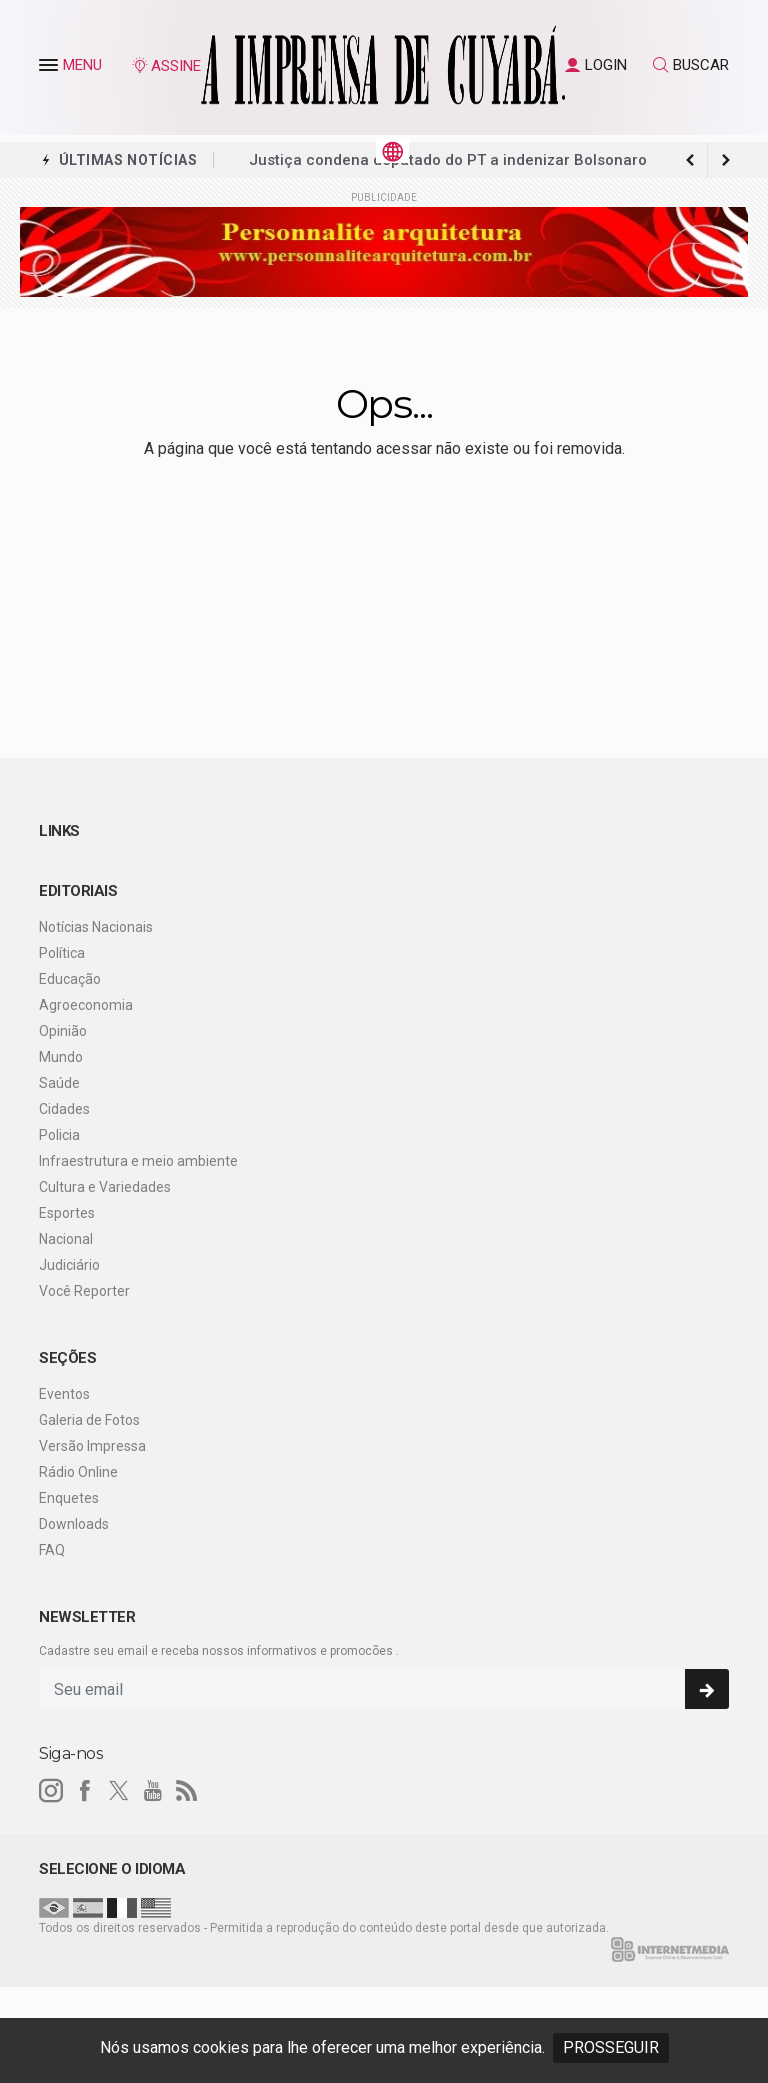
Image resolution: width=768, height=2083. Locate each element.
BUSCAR (691, 65)
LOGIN (596, 65)
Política (62, 953)
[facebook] (85, 1791)
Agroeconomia (86, 1005)
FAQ (52, 1550)
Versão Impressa (92, 1446)
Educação (70, 979)
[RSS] (187, 1791)
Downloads (74, 1524)
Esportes (67, 1213)
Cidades (64, 1109)
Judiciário (69, 1265)
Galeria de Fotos (89, 1420)
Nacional (66, 1239)
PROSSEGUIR (611, 2047)
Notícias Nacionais (96, 927)
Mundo (61, 1057)
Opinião (63, 1031)
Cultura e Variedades (105, 1187)
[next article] (690, 160)
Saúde (59, 1083)
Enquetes (69, 1498)
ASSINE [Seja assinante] (166, 66)
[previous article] (726, 160)
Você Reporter (84, 1291)
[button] (51, 69)
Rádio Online (78, 1472)
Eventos (64, 1394)
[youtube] (153, 1791)
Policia (59, 1135)
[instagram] (51, 1791)
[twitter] (119, 1791)
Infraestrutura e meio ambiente (138, 1161)
